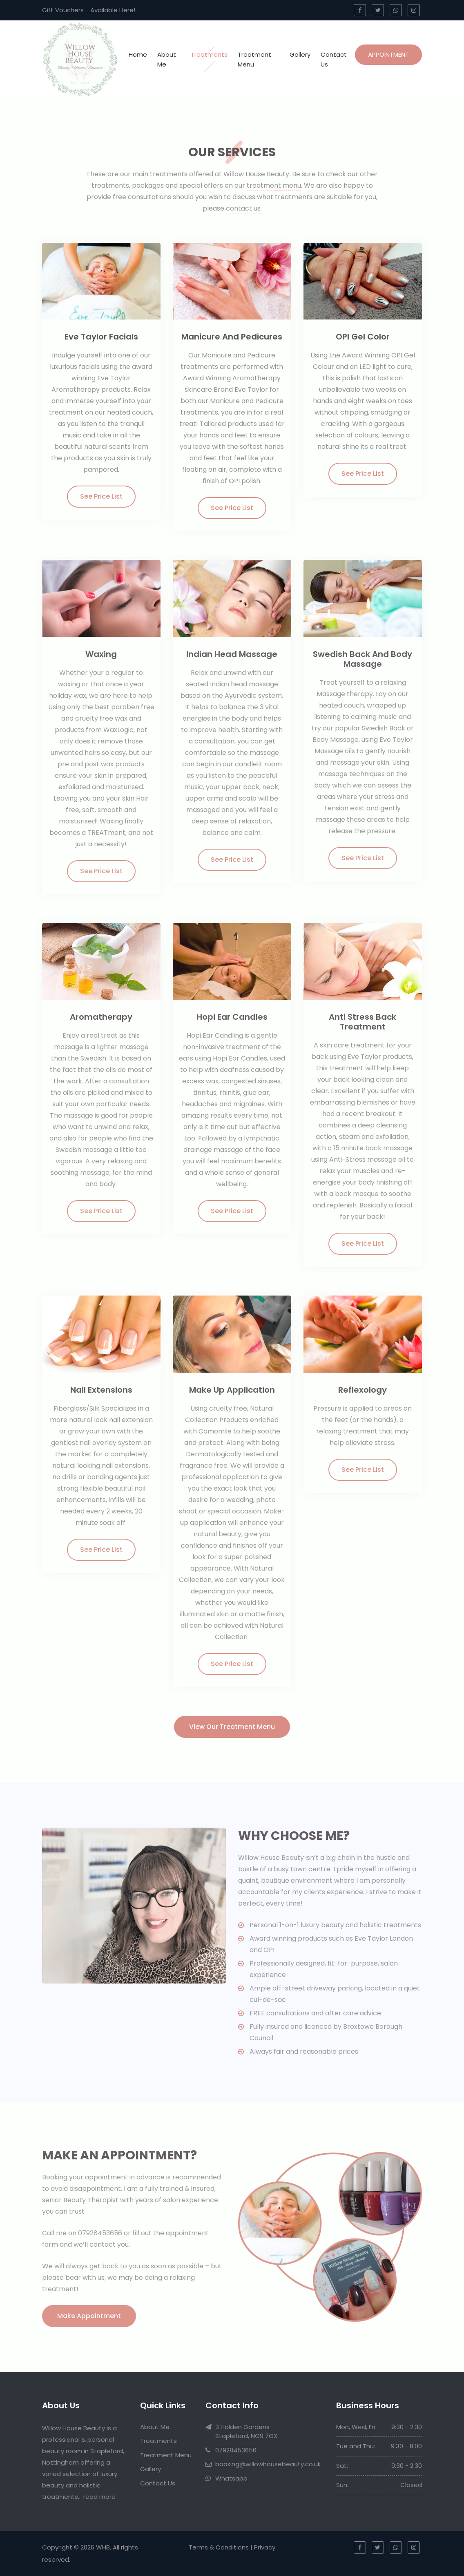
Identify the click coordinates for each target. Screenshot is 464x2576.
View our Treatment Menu (232, 1726)
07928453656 (100, 2233)
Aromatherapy (101, 1017)
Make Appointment (89, 2316)
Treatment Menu (254, 59)
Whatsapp (231, 2478)
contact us (243, 208)
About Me (166, 59)
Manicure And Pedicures (231, 336)
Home (138, 54)
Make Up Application (232, 1390)
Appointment (388, 54)
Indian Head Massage (231, 654)
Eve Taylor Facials (101, 336)
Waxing (101, 654)
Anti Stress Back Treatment (362, 1021)
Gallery (300, 54)
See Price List (101, 496)
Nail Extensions (101, 1390)
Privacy (264, 2547)
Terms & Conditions (219, 2547)
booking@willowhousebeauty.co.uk (268, 2464)
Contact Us (334, 59)
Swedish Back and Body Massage (362, 659)
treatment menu (274, 185)
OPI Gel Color (363, 336)
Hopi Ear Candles (232, 1017)
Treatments (209, 54)
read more (99, 2496)
